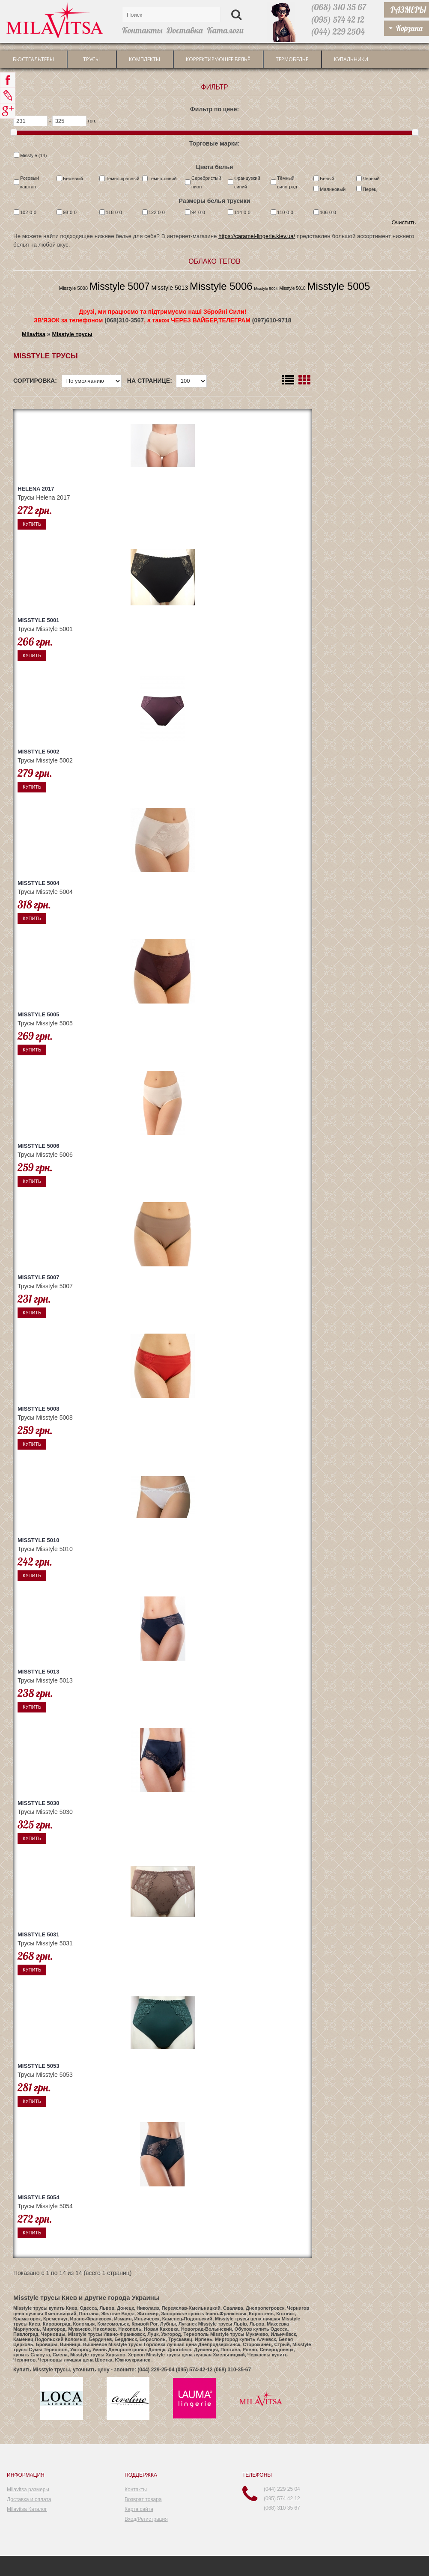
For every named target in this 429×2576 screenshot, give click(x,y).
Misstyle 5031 (39, 1934)
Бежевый (73, 178)
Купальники (351, 59)
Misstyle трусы (72, 334)
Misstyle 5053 (39, 2066)
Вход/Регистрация (146, 2519)
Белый (327, 178)
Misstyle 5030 (39, 1803)
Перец (370, 189)
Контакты (142, 30)
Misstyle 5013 (169, 287)
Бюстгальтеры (33, 59)
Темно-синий (163, 178)
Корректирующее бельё (218, 59)
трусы (91, 59)
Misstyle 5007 (119, 286)
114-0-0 (242, 212)
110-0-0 (285, 212)
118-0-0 (114, 212)
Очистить (403, 222)
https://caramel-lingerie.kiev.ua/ (256, 236)
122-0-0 (157, 212)
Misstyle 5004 (266, 288)
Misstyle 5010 (292, 288)
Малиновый (333, 189)
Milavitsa (33, 334)
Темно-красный (122, 178)
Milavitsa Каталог (27, 2509)
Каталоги (225, 30)
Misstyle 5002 (39, 751)
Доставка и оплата (29, 2499)
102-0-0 (28, 212)
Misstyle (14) (33, 155)
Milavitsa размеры (28, 2490)
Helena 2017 (36, 488)
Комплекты (144, 59)
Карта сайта (139, 2509)
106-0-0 (328, 212)
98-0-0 (70, 212)
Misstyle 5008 (73, 288)
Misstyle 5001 (39, 620)
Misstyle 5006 (221, 286)
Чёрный (371, 178)
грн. (92, 120)
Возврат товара (143, 2499)
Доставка (185, 30)
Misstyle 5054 (39, 2197)
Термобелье (292, 59)
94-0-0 (198, 212)
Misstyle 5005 (338, 286)
